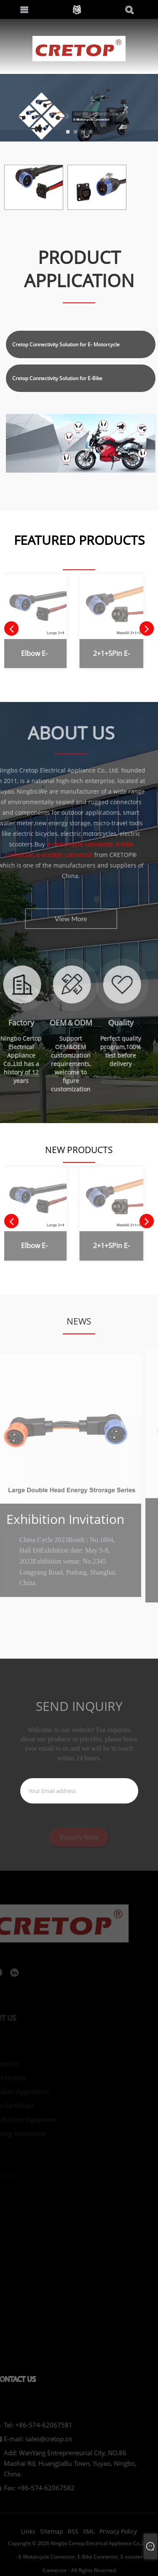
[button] (68, 131)
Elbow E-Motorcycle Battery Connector (27, 655)
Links (28, 2537)
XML (89, 2537)
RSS (73, 2537)
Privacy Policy (118, 2537)
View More (58, 918)
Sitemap (51, 2537)
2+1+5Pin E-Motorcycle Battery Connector (104, 655)
